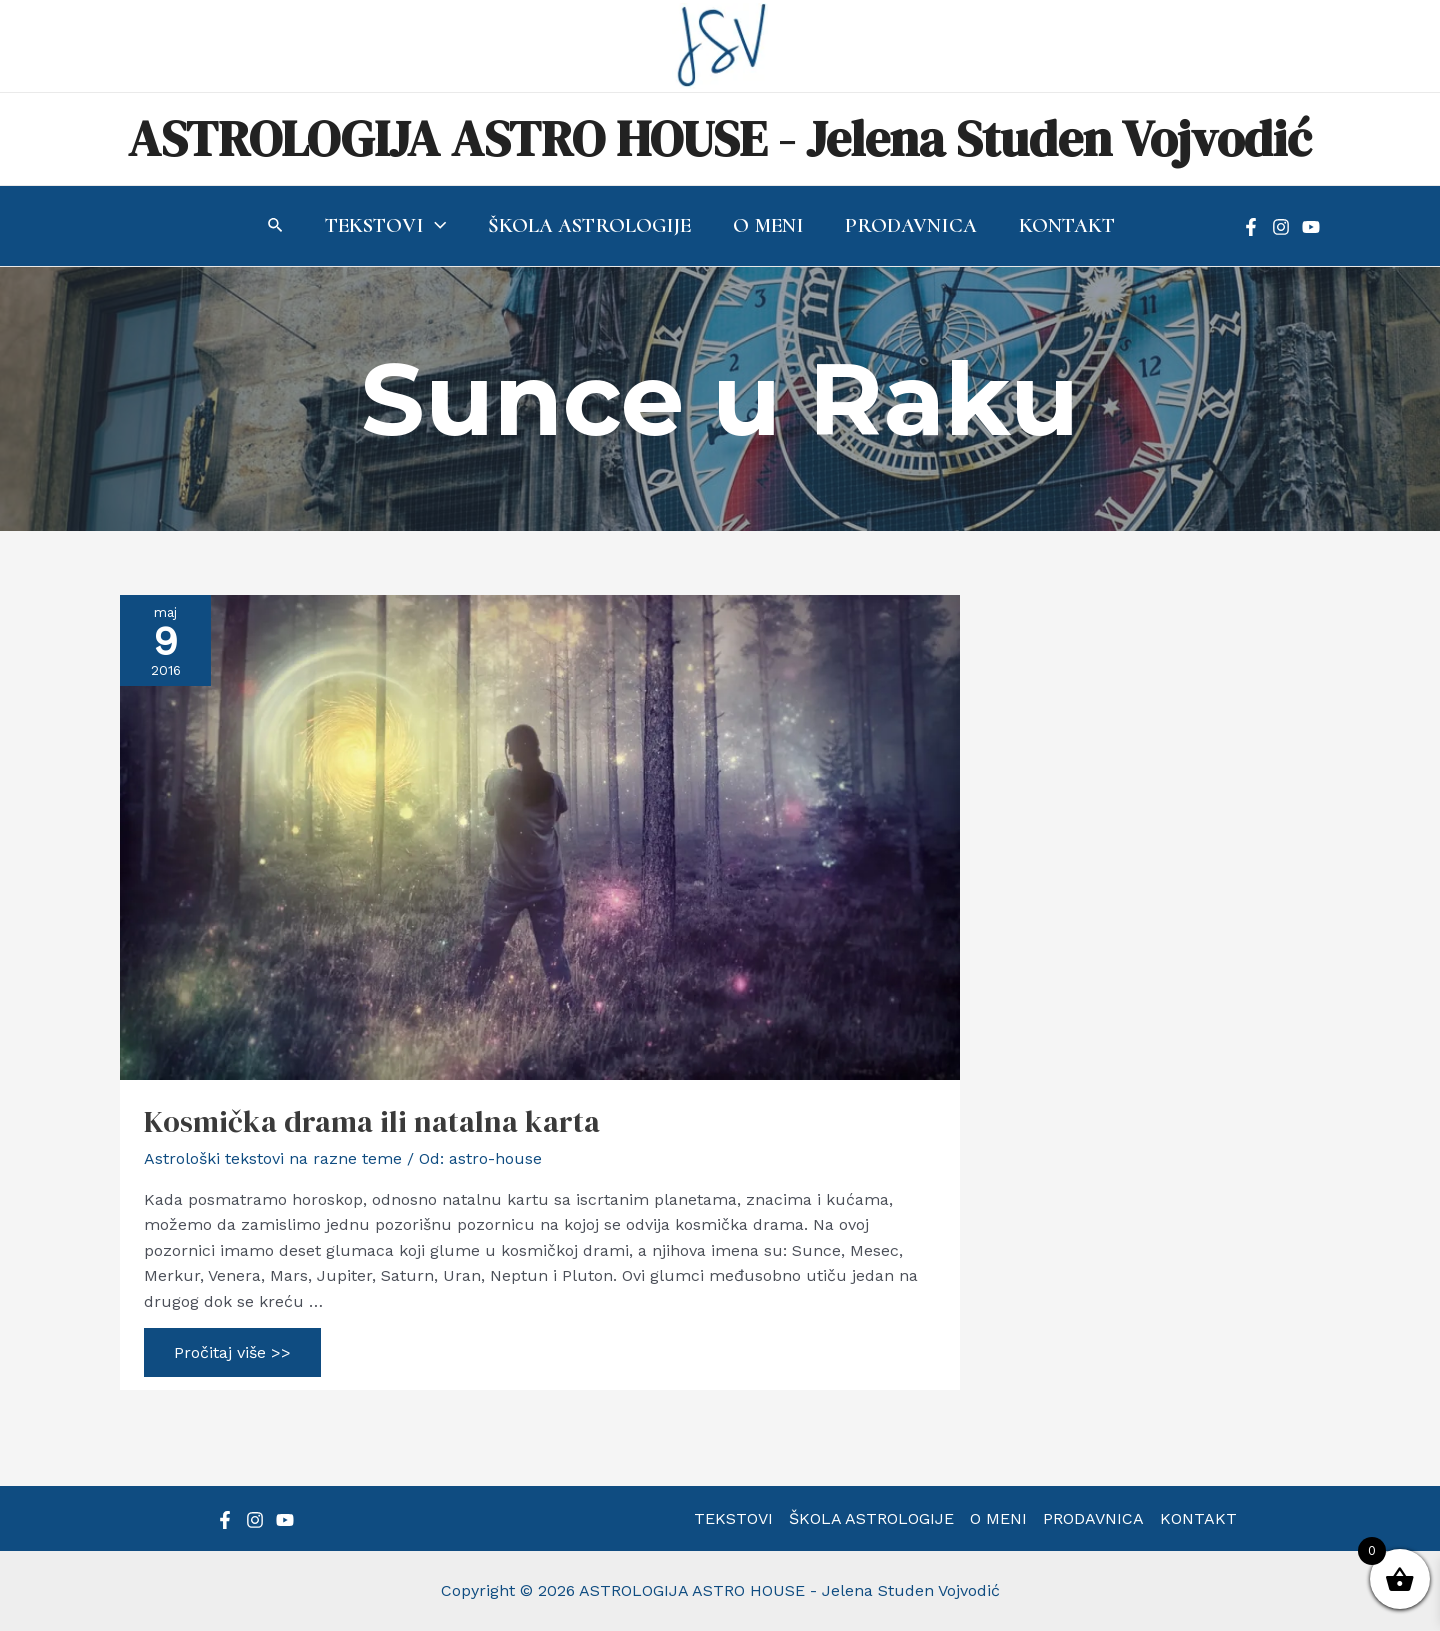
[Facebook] (1251, 227)
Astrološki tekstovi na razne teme (273, 1158)
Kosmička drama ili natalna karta (372, 1121)
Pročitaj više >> (232, 1357)
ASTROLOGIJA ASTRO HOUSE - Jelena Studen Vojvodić (720, 138)
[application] (435, 226)
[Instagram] (1281, 227)
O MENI (998, 1518)
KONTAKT (1198, 1518)
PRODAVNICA (1093, 1518)
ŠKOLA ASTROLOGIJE (871, 1518)
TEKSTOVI (733, 1518)
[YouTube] (1311, 227)
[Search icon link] (276, 227)
